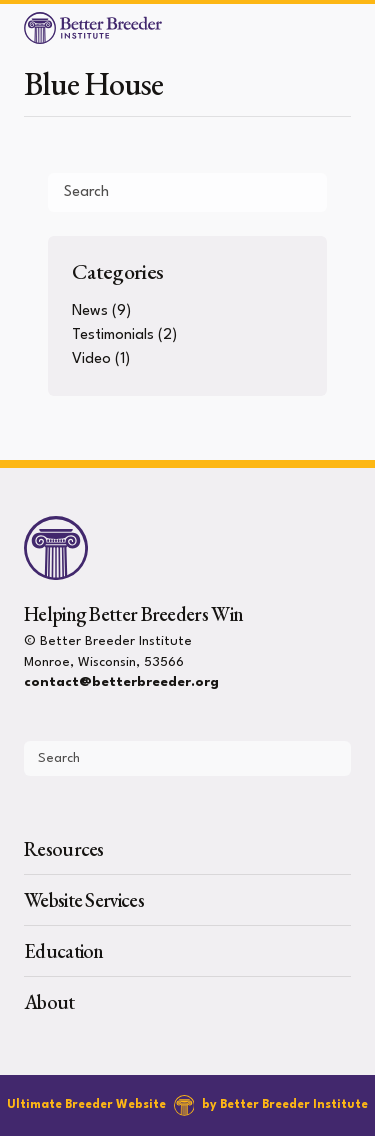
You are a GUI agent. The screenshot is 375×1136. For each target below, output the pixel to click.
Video (91, 359)
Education (64, 951)
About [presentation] (49, 1002)
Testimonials (113, 335)
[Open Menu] (351, 28)
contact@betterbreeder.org (121, 682)
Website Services (84, 900)
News (90, 311)
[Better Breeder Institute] (93, 28)
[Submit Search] (304, 192)
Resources (64, 849)
